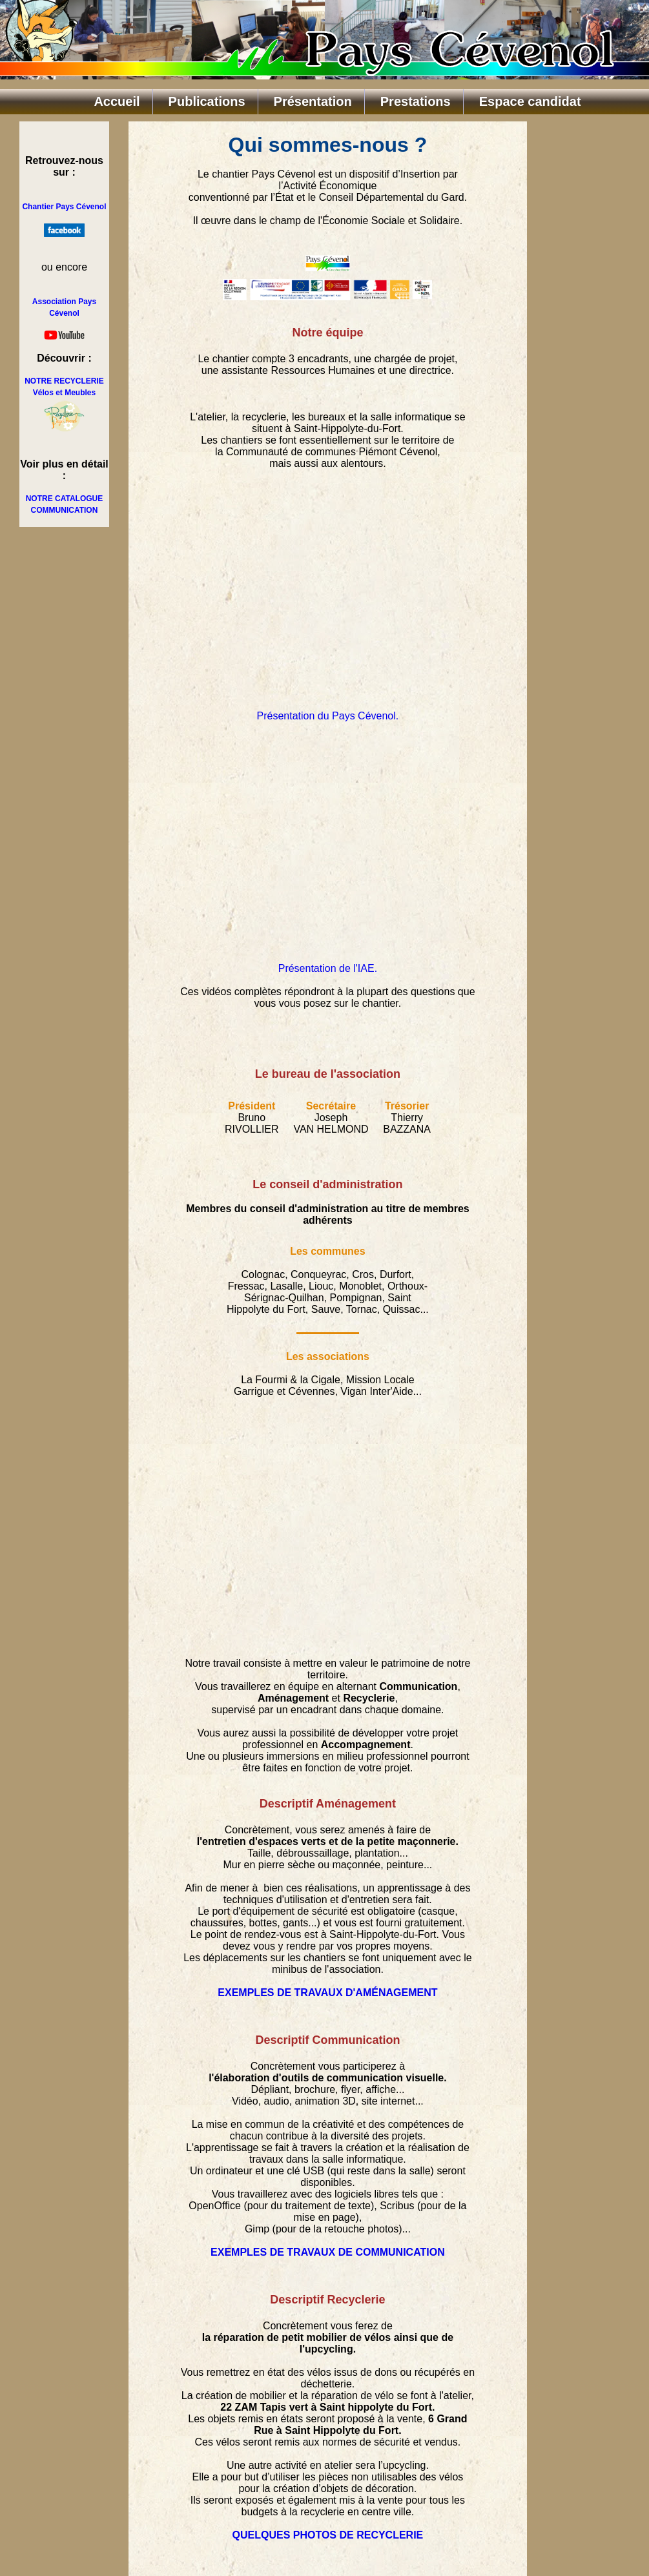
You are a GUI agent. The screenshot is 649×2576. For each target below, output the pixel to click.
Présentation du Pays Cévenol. (328, 715)
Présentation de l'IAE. (327, 968)
